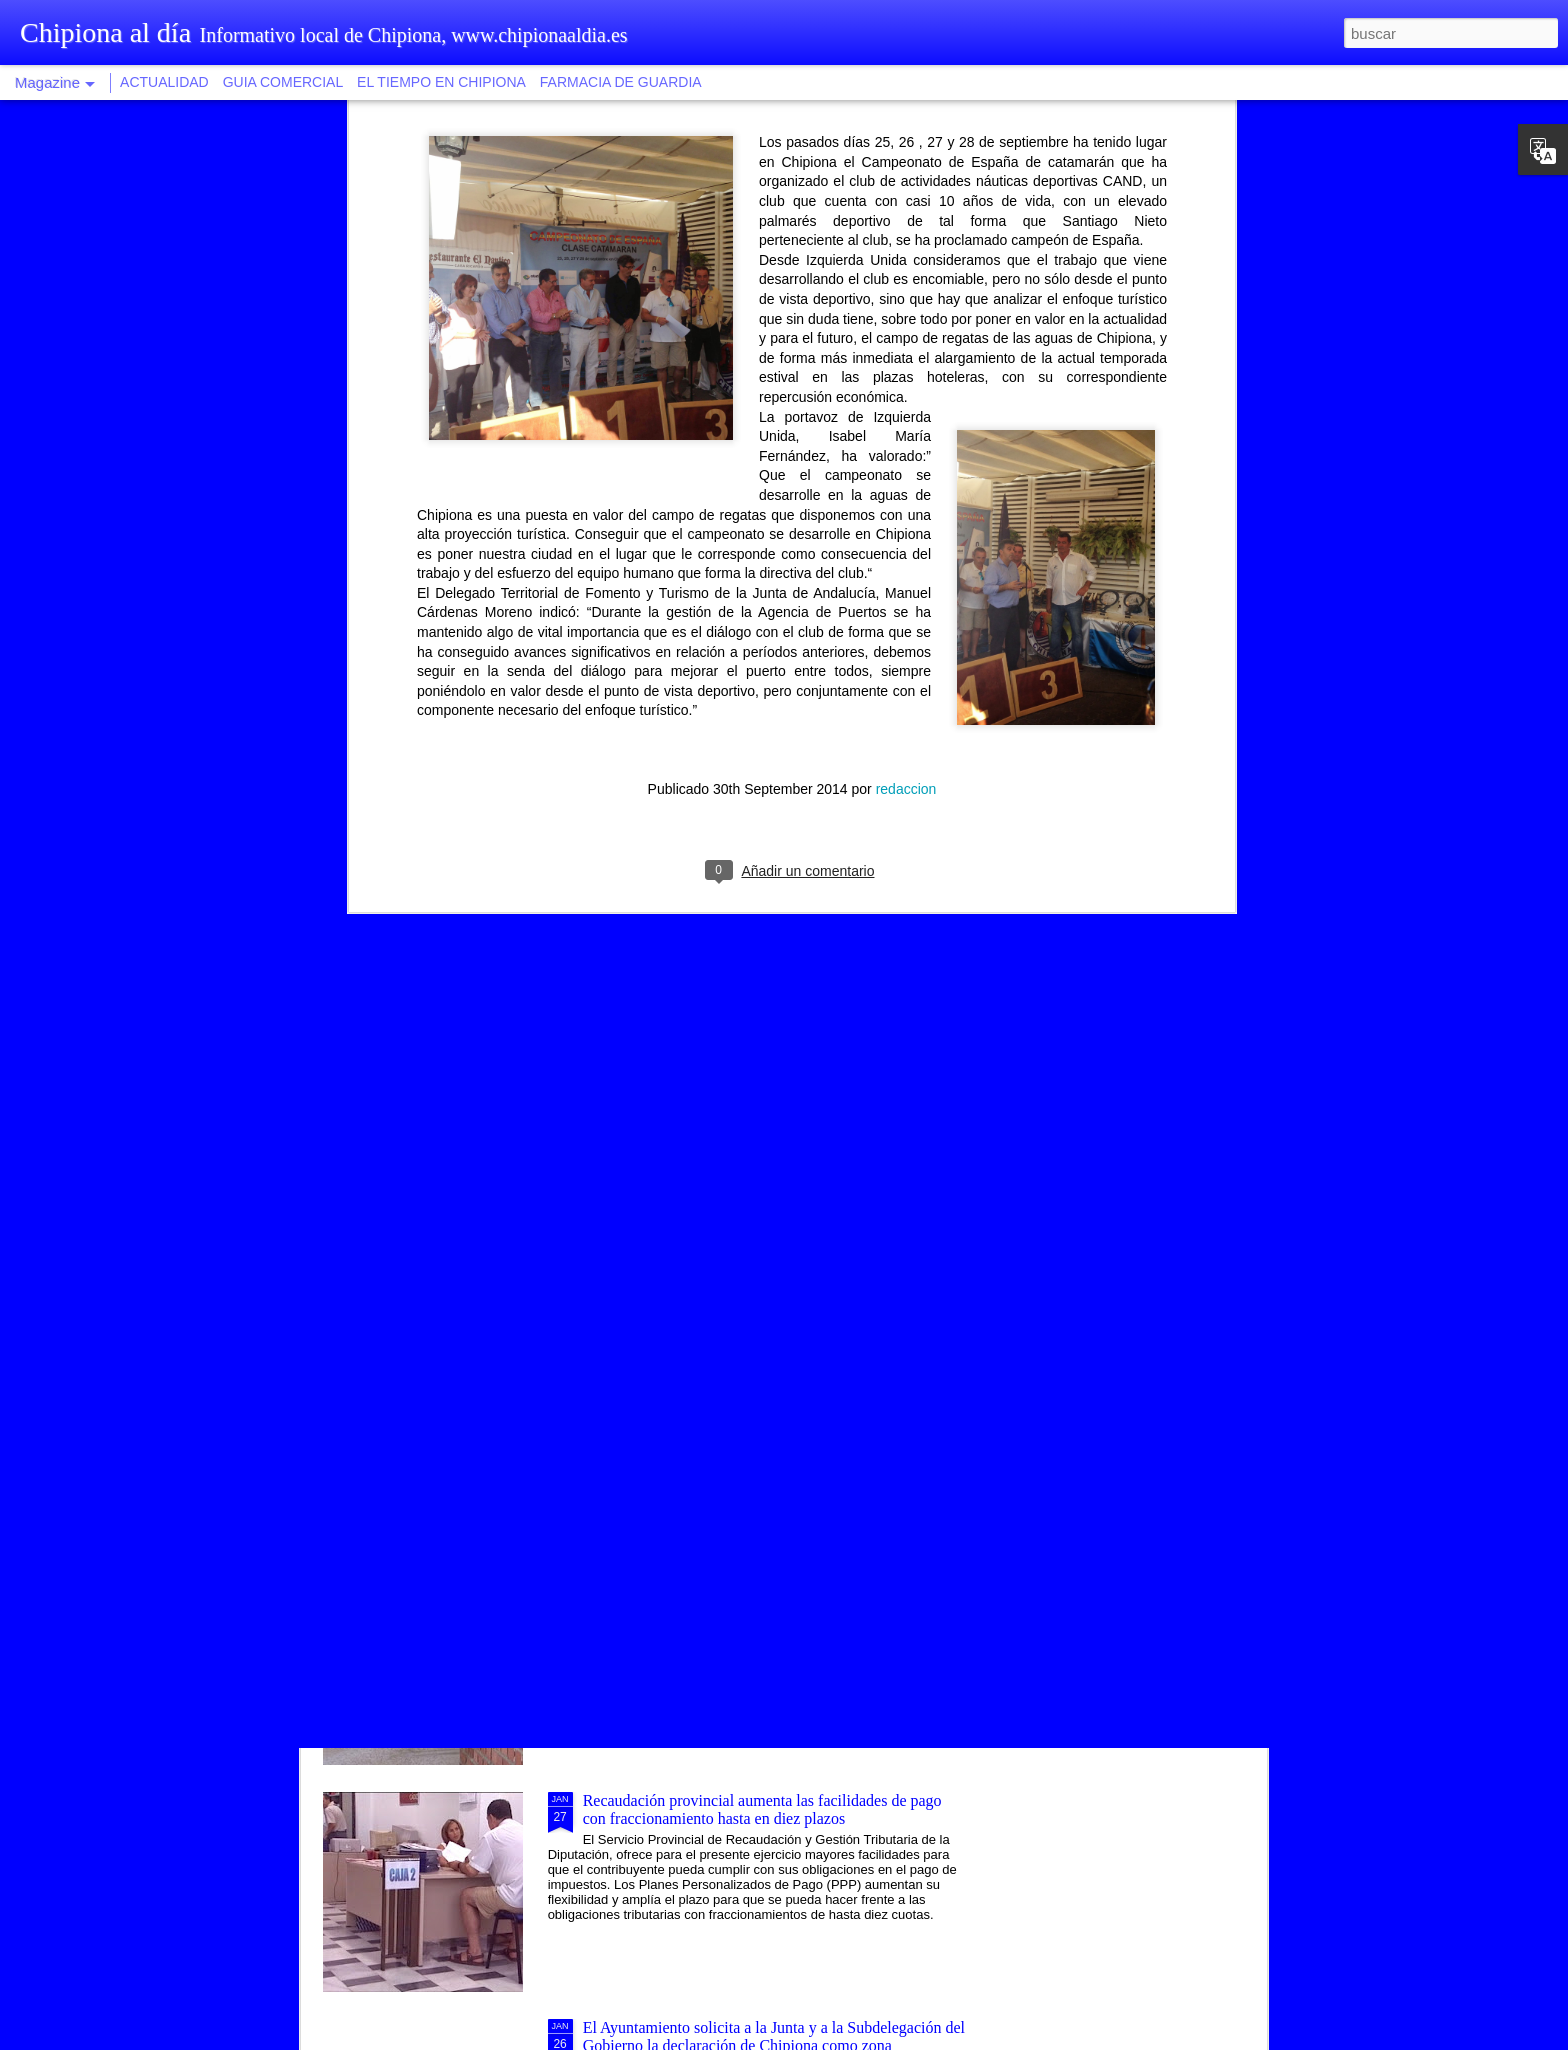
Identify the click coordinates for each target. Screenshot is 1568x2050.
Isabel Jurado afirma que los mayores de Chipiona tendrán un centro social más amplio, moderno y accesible (769, 1582)
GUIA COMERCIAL (283, 82)
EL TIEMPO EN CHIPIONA (441, 82)
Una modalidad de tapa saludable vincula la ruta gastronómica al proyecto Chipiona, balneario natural (753, 1128)
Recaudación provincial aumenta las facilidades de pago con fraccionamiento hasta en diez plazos (762, 1809)
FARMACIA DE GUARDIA (621, 82)
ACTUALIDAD (164, 82)
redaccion (906, 280)
